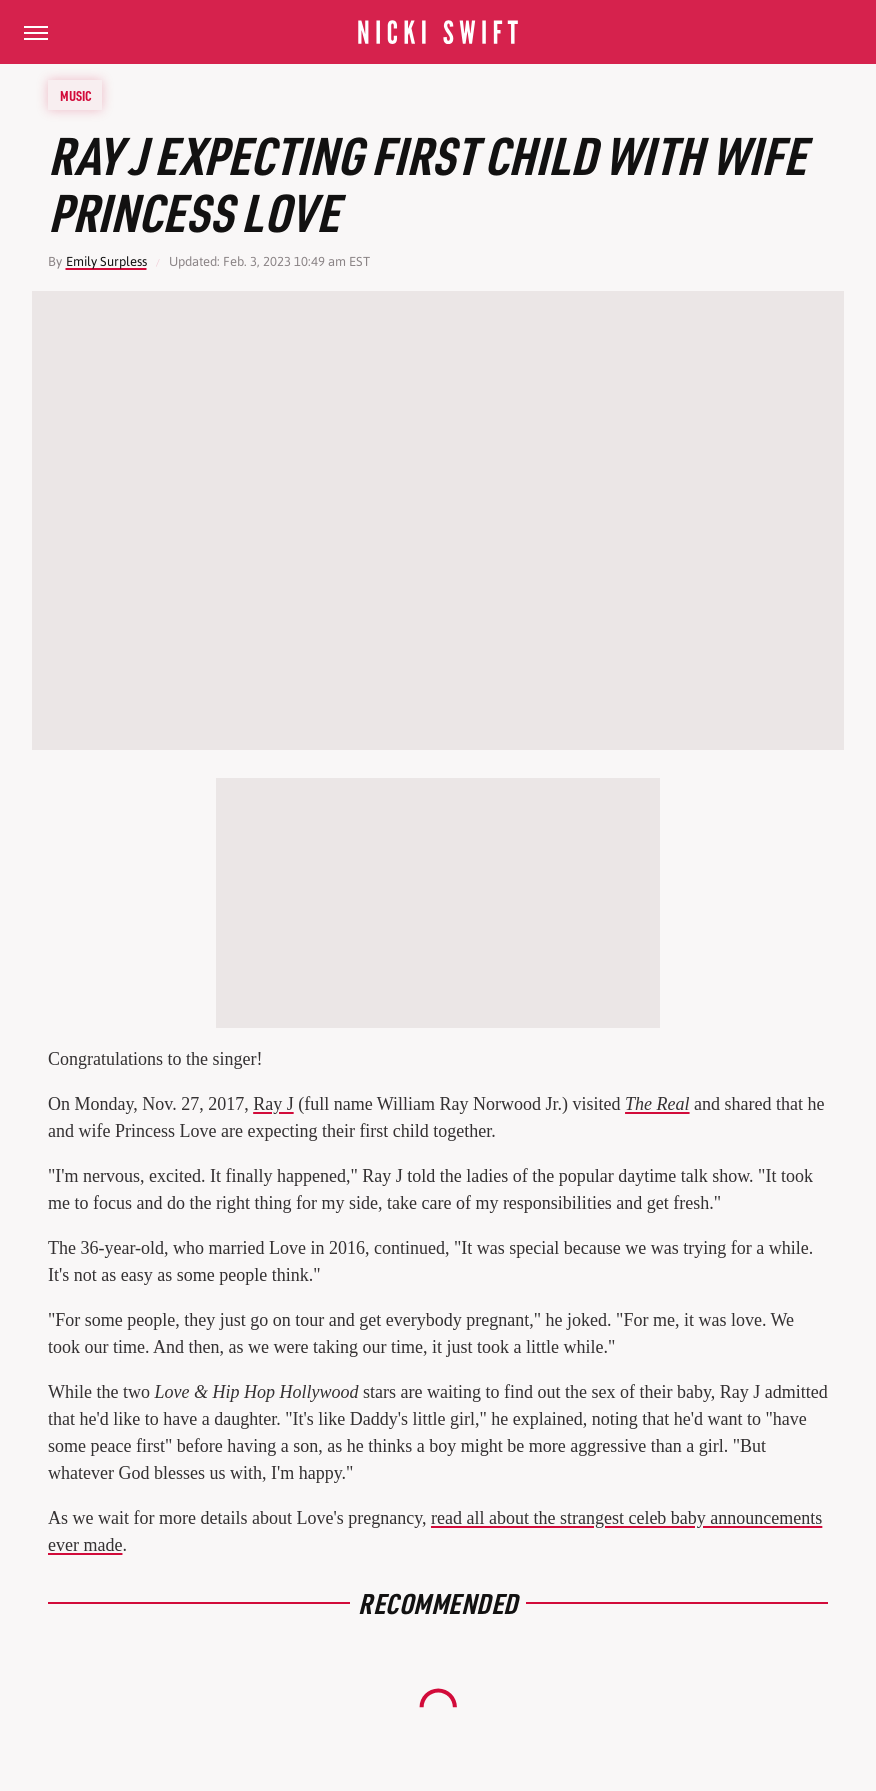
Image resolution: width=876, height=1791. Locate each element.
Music (76, 95)
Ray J (273, 1104)
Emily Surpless (106, 261)
